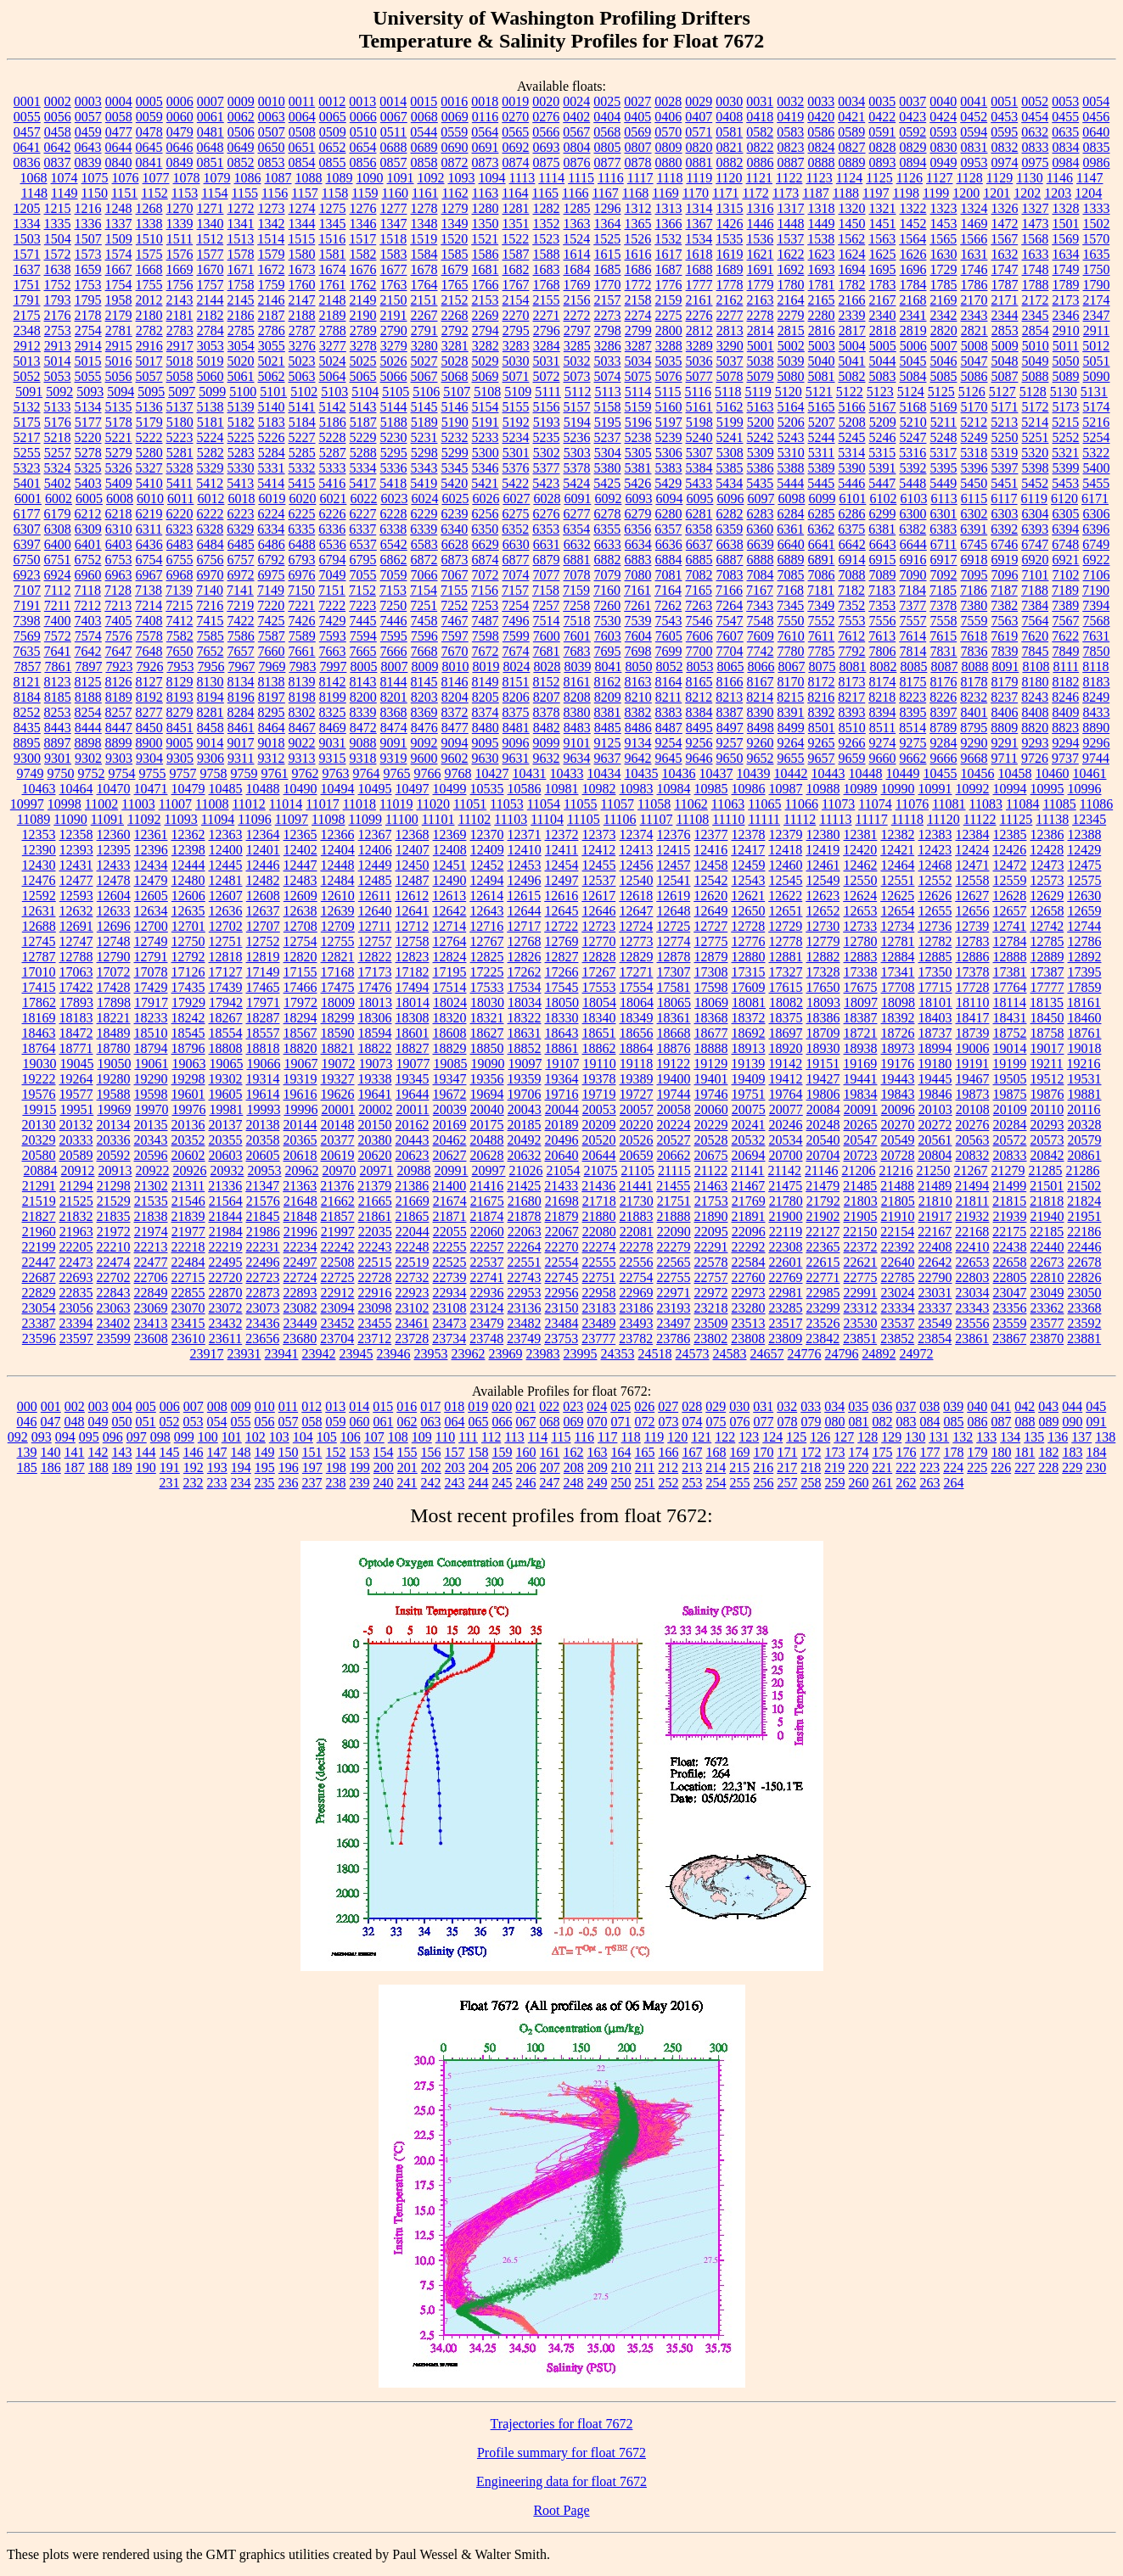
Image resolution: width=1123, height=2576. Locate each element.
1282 (546, 208)
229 (1072, 1467)
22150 (860, 1231)
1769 (577, 284)
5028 (455, 361)
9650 (730, 758)
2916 (149, 346)
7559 (974, 620)
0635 (1065, 132)
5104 (365, 391)
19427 (823, 1079)
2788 (332, 330)
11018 (359, 804)
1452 (913, 223)
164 (621, 1452)
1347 (393, 223)
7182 (851, 590)
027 (668, 1406)
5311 (821, 452)
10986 (749, 788)
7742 (760, 651)
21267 (970, 1170)
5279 (118, 452)
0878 (638, 162)
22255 (450, 1247)
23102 (413, 1308)
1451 (882, 223)
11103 (510, 819)
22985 (823, 1292)
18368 (711, 1018)
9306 (210, 758)
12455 (599, 865)
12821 (338, 956)
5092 (59, 391)
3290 (730, 346)
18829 (450, 1048)
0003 (88, 101)
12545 (786, 880)
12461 (823, 865)
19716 (562, 1094)
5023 (302, 361)
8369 (424, 712)
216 (763, 1467)
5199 (730, 422)
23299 (823, 1308)
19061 (151, 1063)
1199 (936, 193)
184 (1097, 1452)
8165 (699, 682)
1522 (515, 239)
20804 (935, 1155)
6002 (58, 498)
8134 (241, 682)
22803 (973, 1277)
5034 (638, 361)
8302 (302, 712)
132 (962, 1437)
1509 (118, 239)
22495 (226, 1262)
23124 (487, 1308)
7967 (241, 666)
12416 (710, 850)
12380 (823, 834)
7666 (393, 651)
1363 (577, 223)
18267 (226, 1018)
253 (692, 1483)
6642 (852, 544)
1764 (424, 284)
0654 (363, 147)
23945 (356, 1354)
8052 (668, 666)
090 (1073, 1421)
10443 (828, 773)
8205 (485, 697)
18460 (1085, 1018)
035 (858, 1406)
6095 (699, 498)
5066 (393, 376)
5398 (1035, 468)
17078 (151, 972)
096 (113, 1437)
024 (597, 1406)
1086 (247, 178)
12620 (710, 895)
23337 (935, 1308)
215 (739, 1467)
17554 (637, 987)
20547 (861, 1140)
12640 (375, 911)
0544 (423, 132)
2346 (1066, 315)
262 (906, 1483)
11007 (175, 804)
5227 (302, 437)
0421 (851, 116)
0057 (88, 116)
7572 (57, 636)
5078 (730, 376)
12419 (822, 850)
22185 (1047, 1231)
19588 (114, 1094)
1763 (393, 284)
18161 (1084, 1002)
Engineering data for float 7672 (561, 2481)
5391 (882, 468)
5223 (180, 437)
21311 (188, 1186)
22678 (1085, 1262)
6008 (119, 498)
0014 (393, 101)
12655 (935, 911)
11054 (543, 804)
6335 (301, 529)
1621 (760, 254)
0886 (760, 162)
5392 (913, 468)
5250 (1005, 437)
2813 (730, 330)
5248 (943, 437)
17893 (76, 1002)
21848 (300, 1216)
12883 (861, 956)
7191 (27, 605)
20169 (450, 1124)
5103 (334, 391)
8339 (363, 712)
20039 (450, 1109)
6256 (485, 514)
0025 (606, 101)
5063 (302, 376)
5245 (852, 437)
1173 (785, 193)
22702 (114, 1277)
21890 (711, 1216)
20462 (450, 1140)
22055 (450, 1231)
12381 (861, 834)
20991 (452, 1170)
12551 (898, 880)
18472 (76, 1033)
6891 (821, 559)
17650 (823, 987)
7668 (424, 651)
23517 (786, 1323)
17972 (300, 1002)
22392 (898, 1247)
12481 (226, 880)
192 (193, 1467)
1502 (1096, 223)
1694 (852, 269)
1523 (545, 239)
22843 (114, 1292)
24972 (917, 1354)
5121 (819, 391)
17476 (375, 987)
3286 (607, 346)
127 (844, 1437)
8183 (1096, 682)
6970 (210, 575)
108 (398, 1437)
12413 (636, 850)
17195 (450, 972)
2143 (180, 300)
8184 (27, 697)
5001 (760, 346)
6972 (241, 575)
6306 (1096, 514)
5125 (941, 391)
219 (834, 1467)
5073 (577, 376)
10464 (76, 788)
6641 (821, 544)
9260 (760, 743)
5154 (485, 407)
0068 (424, 116)
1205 (27, 208)
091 (1097, 1421)
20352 (188, 1140)
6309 (88, 529)
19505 (1010, 1079)
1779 (760, 284)
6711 (943, 544)
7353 (882, 605)
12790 (114, 956)
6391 (973, 529)
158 (479, 1452)
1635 (1096, 254)
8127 (149, 682)
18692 (749, 1033)
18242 (188, 1018)
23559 (1010, 1323)
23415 (188, 1323)
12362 (188, 834)
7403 (88, 620)
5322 (1095, 452)
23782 (636, 1338)
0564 (484, 132)
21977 (188, 1231)
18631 (525, 1033)
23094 (338, 1308)
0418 (759, 116)
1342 (271, 223)
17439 (226, 987)
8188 (88, 697)
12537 (599, 880)
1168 (635, 193)
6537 (363, 544)
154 (383, 1452)
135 (1034, 1437)
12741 (1009, 926)
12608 (263, 895)
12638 (300, 911)
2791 (424, 330)
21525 (76, 1201)
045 (1096, 1406)
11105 (583, 819)
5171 (1005, 407)
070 (597, 1421)
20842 (1047, 1155)
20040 (487, 1109)
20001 (338, 1109)
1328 (1066, 208)
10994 (1010, 788)
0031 (759, 101)
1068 (34, 178)
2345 (1035, 315)
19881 (1085, 1094)
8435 (27, 727)
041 (1001, 1406)
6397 (27, 544)
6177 (27, 514)
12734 (897, 926)
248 (574, 1483)
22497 (300, 1262)
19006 (973, 1048)
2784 (210, 330)
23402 (114, 1323)
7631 (1095, 636)
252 (669, 1483)
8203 (424, 697)
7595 (393, 636)
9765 (397, 773)
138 (1105, 1437)
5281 (180, 452)
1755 (149, 284)
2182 (210, 315)
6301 (943, 514)
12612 (412, 895)
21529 (114, 1201)
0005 (149, 101)
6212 (88, 514)
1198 (905, 193)
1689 (730, 269)
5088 (1035, 376)
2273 (607, 315)
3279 (393, 346)
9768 (458, 773)
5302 (546, 452)
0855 (332, 162)
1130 (1029, 178)
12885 (935, 956)
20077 (786, 1109)
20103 (935, 1109)
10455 (940, 773)
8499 (791, 727)
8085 (913, 666)
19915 (39, 1109)
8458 (210, 727)
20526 (637, 1140)
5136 (149, 407)
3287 (638, 346)
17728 (973, 987)
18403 (935, 1018)
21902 (823, 1216)
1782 (852, 284)
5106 (426, 391)
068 (550, 1421)
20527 (674, 1140)
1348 (424, 223)
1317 (791, 208)
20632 (525, 1155)
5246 (882, 437)
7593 (332, 636)
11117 (871, 819)
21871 (450, 1216)
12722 (561, 926)
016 (406, 1406)
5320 (1034, 452)
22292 (749, 1247)
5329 (210, 468)
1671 (241, 269)
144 (146, 1452)
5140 (271, 407)
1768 (546, 284)
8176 (943, 682)
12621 (748, 895)
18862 (599, 1048)
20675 (711, 1155)
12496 (525, 880)
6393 (1034, 529)
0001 (27, 101)
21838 (151, 1216)
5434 (729, 483)
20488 (487, 1140)
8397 (943, 712)
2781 (118, 330)
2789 (363, 330)
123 (748, 1437)
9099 (546, 743)
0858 (424, 162)
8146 (455, 682)
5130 (1063, 391)
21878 (525, 1216)
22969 (637, 1292)
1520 (454, 239)
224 (953, 1467)
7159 (576, 590)
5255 (27, 452)
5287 (332, 452)
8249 (1095, 697)
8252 (27, 712)
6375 (851, 529)
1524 (576, 239)
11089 (33, 819)
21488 (897, 1186)
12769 (562, 941)
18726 (898, 1033)
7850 (1096, 651)
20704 (823, 1155)
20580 (39, 1155)
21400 (449, 1186)
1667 (118, 269)
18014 (413, 1002)
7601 (577, 636)
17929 (188, 1002)
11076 (912, 804)
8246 (1065, 697)
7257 (545, 605)
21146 (821, 1170)
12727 (710, 926)
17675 (861, 987)
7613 (882, 636)
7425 (271, 620)
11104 (547, 819)
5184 (302, 422)
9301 (57, 758)
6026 (485, 498)
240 (383, 1483)
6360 (759, 529)
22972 (711, 1292)
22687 (39, 1277)
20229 (711, 1124)
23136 (525, 1308)
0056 (57, 116)
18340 (599, 1018)
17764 (1010, 987)
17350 (935, 972)
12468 (935, 865)
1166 (575, 193)
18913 (749, 1048)
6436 (149, 544)
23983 (543, 1354)
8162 (607, 682)
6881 (577, 559)
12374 (637, 834)
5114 (638, 391)
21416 (486, 1186)
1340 (210, 223)
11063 (727, 804)
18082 (786, 1002)
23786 (673, 1338)
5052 (27, 376)
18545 (188, 1033)
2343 (974, 315)
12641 (413, 911)
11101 (438, 819)
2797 (577, 330)
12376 (674, 834)
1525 (606, 239)
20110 (1047, 1109)
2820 (943, 330)
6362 (820, 529)
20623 (413, 1155)
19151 (822, 1063)
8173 (852, 682)
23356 (1010, 1308)
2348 (27, 330)
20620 (375, 1155)
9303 (118, 758)
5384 (699, 468)
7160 (606, 590)
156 (431, 1452)
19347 (450, 1079)
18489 (114, 1033)
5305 (638, 452)
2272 (577, 315)
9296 (1096, 743)
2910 (1066, 330)
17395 (1085, 972)
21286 (1082, 1170)
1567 (1004, 239)
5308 (730, 452)
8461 (241, 727)
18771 (76, 1048)
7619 (1004, 636)
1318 (821, 208)
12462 (861, 865)
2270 (516, 315)
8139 (302, 682)
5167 (882, 407)
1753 (88, 284)
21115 (674, 1170)
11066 (801, 804)
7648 (149, 651)
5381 (638, 468)
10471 (151, 788)
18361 (674, 1018)
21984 (226, 1231)
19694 (487, 1094)
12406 (375, 850)
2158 (638, 300)
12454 (562, 865)
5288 (363, 452)
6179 (57, 514)
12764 (450, 941)
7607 (730, 636)
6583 (424, 544)
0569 (637, 132)
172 (811, 1452)
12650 (749, 911)
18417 (973, 1018)
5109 (517, 391)
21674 (450, 1201)
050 (122, 1421)
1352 (546, 223)
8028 (546, 666)
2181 (180, 315)
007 (193, 1406)
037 (906, 1406)
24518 (655, 1354)
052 (170, 1421)
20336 (114, 1140)
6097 (760, 498)
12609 (300, 895)
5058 (180, 376)
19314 (263, 1079)
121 (701, 1437)
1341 (241, 223)
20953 (265, 1170)
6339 (423, 529)
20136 (188, 1124)
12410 (525, 850)
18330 (562, 1018)
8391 (791, 712)
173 (835, 1452)
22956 (562, 1292)
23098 (375, 1308)
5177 (88, 422)
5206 (791, 422)
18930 (823, 1048)
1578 (241, 254)
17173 (375, 972)
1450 (852, 223)
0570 (668, 132)
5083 (882, 376)
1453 (943, 223)
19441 (861, 1079)
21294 (76, 1186)
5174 (1096, 407)
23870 (1047, 1338)
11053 (506, 804)
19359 (525, 1079)
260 (859, 1483)
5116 (698, 391)
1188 (846, 193)
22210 (114, 1247)
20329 (39, 1140)
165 (645, 1452)
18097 (861, 1002)
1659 (88, 269)
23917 (207, 1354)
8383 (668, 712)
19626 (338, 1094)
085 (954, 1421)
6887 (730, 559)
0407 (698, 116)
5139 (241, 407)
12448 (338, 865)
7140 (209, 590)
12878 (674, 956)
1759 (271, 284)
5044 (882, 361)
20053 (599, 1109)
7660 (271, 651)
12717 (524, 926)
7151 (331, 590)
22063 (525, 1231)
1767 (516, 284)
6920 (1035, 559)
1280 (485, 208)
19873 (973, 1094)
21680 (525, 1201)
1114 (551, 178)
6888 (760, 559)
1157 (304, 193)
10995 (1047, 788)
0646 (180, 147)
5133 (57, 407)
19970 (151, 1109)
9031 (332, 743)
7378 (943, 605)
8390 (760, 712)
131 (939, 1437)
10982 (599, 788)
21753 (711, 1201)
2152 (455, 300)
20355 (226, 1140)
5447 (882, 483)
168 (716, 1452)
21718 (599, 1201)
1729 (943, 269)
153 (360, 1452)
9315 (332, 758)
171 (788, 1452)
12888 (1010, 956)
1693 (821, 269)
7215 (179, 605)
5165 (821, 407)
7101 (1035, 575)
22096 (749, 1231)
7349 (820, 605)
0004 (118, 101)
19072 (338, 1063)
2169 (943, 300)
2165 (821, 300)
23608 (151, 1338)
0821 (730, 147)
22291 (711, 1247)
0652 (332, 147)
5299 (455, 452)
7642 (88, 651)
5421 (484, 483)
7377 (912, 605)
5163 (760, 407)
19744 (674, 1094)
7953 (180, 666)
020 (501, 1406)
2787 (302, 330)
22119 (785, 1231)
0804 (577, 147)
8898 (88, 743)
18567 (300, 1033)
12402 (300, 850)
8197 (271, 697)
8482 (546, 727)
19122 (673, 1063)
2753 (57, 330)
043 (1048, 1406)
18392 (898, 1018)
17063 (76, 972)
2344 (1005, 315)
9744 (1095, 758)
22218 (188, 1247)
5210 (913, 422)
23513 (749, 1323)
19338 (375, 1079)
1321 (882, 208)
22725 (338, 1277)
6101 (852, 498)
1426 (730, 223)
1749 (1066, 269)
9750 (61, 773)
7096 (1005, 575)
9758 (213, 773)
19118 (636, 1063)
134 (1010, 1437)
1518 (393, 239)
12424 (972, 850)
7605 (668, 636)
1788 (1035, 284)
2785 (241, 330)
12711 (374, 926)
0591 (882, 132)
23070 (188, 1308)
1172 (755, 193)
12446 (263, 865)
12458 (711, 865)
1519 (423, 239)
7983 (302, 666)
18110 (972, 1002)
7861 (57, 666)
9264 (791, 743)
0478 (149, 132)
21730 (637, 1201)
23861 (972, 1338)
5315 (882, 452)
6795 (363, 559)
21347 (262, 1186)
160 (526, 1452)
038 (929, 1406)
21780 (786, 1201)
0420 (820, 116)
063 (431, 1421)
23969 (506, 1354)
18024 (450, 1002)
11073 (838, 804)
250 (621, 1483)
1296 (607, 208)
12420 (860, 850)
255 (740, 1483)
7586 (241, 636)
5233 (485, 437)
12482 (263, 880)
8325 (332, 712)
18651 (599, 1033)
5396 (974, 468)
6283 (760, 514)
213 (692, 1467)
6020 (302, 498)
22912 (338, 1292)
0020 (545, 101)
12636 (226, 911)
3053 (210, 346)
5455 (1095, 483)
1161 (425, 193)
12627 (972, 895)
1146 (1060, 178)
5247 (913, 437)
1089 (339, 178)
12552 (935, 880)
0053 (1065, 101)
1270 (180, 208)
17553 (599, 987)
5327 (149, 468)
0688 (393, 147)
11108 (692, 819)
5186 (332, 422)
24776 (805, 1354)
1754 (118, 284)
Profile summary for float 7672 (561, 2452)
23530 (861, 1323)
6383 (943, 529)
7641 (57, 651)
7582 (180, 636)
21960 (39, 1231)
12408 (450, 850)
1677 (393, 269)
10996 (1085, 788)
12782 (935, 941)
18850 (487, 1048)
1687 (668, 269)
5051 (1096, 361)
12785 (1047, 941)
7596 (424, 636)
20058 (674, 1109)
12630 (1084, 895)
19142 (785, 1063)
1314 (699, 208)
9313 (302, 758)
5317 (943, 452)
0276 (545, 116)
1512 (209, 239)
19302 (226, 1079)
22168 (972, 1231)
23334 (898, 1308)
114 (537, 1437)
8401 (974, 712)
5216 (1095, 422)
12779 (823, 941)
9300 (27, 758)
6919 (1005, 559)
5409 (118, 483)
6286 (852, 514)
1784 (913, 284)
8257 (118, 712)
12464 (898, 865)
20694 (749, 1155)
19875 (1010, 1094)
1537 (790, 239)
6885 (699, 559)
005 (146, 1406)
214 (715, 1467)
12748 (114, 941)
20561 (935, 1140)
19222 (39, 1079)
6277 (577, 514)
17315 (749, 972)
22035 (375, 1231)
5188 (393, 422)
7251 (423, 605)
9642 (638, 758)
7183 (882, 590)
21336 (225, 1186)
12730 (822, 926)
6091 (577, 498)
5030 (516, 361)
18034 (525, 1002)
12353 (39, 834)
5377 (546, 468)
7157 (515, 590)
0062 (241, 116)
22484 (188, 1262)
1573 (88, 254)
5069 (485, 376)
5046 (943, 361)
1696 (913, 269)
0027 (637, 101)
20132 (76, 1124)
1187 (815, 193)
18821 (338, 1048)
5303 (577, 452)
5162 (730, 407)
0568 (606, 132)
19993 (263, 1109)
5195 (607, 422)
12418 (785, 850)
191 (170, 1467)
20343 (151, 1140)
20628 (487, 1155)
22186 (1084, 1231)
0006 (180, 101)
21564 (226, 1201)
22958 (599, 1292)
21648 (300, 1201)
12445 (226, 865)
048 (75, 1421)
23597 (76, 1338)
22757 (711, 1277)
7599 (516, 636)
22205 (76, 1247)
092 (18, 1437)
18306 (375, 1018)
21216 (895, 1170)
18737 (935, 1033)
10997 (27, 804)
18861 (562, 1048)
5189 (424, 422)
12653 (861, 911)
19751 (749, 1094)
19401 (711, 1079)
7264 (729, 605)
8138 (271, 682)
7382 (1004, 605)
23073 (263, 1308)
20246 (786, 1124)
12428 (1047, 850)
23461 (413, 1323)
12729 (785, 926)
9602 (455, 758)
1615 (607, 254)
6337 (362, 529)
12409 (487, 850)
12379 (786, 834)
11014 (285, 804)
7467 (455, 620)
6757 (241, 559)
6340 (454, 529)
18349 (637, 1018)
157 (455, 1452)
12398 (188, 850)
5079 (760, 376)
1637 (27, 269)
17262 (525, 972)
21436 (598, 1186)
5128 (1033, 391)
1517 (362, 239)
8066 (760, 666)
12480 (188, 880)
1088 (309, 178)
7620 (1034, 636)
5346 (485, 468)
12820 (300, 956)
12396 (151, 850)
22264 (525, 1247)
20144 (300, 1124)
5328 (180, 468)
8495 (699, 727)
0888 (821, 162)
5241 (730, 437)
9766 (427, 773)
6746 (1004, 544)
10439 (754, 773)
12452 (487, 865)
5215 (1065, 422)
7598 (485, 636)
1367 (699, 223)
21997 (338, 1231)
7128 (118, 590)
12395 (114, 850)
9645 (668, 758)
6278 (607, 514)
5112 (577, 391)
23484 (562, 1323)
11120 (943, 819)
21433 (561, 1186)
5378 (577, 468)
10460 (1053, 773)
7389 (1065, 605)
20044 (562, 1109)
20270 (898, 1124)
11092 (143, 819)
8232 (973, 697)
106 (350, 1437)
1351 (516, 223)
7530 (607, 620)
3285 (577, 346)
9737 (1065, 758)
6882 (607, 559)
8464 (271, 727)
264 (954, 1483)
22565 (674, 1262)
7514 (546, 620)
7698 (638, 651)
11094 (217, 819)
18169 (39, 1018)
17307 (674, 972)
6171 (1095, 498)
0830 (943, 147)
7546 (699, 620)
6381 (882, 529)
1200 (966, 193)
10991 (935, 788)
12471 (973, 865)
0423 (912, 116)
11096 (254, 819)
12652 (823, 911)
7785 (821, 651)
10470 (114, 788)
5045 (913, 361)
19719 (599, 1094)
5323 (27, 468)
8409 (1066, 712)
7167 (759, 590)
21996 (300, 1231)
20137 (226, 1124)
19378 (599, 1079)
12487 (413, 880)
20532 (749, 1140)
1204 (1088, 193)
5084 (913, 376)
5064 (332, 376)
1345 (332, 223)
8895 (27, 743)
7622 (1065, 636)
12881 (786, 956)
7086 (821, 575)
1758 (241, 284)
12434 (151, 865)
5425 (606, 483)
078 (788, 1421)
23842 (822, 1338)
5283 (241, 452)
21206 (858, 1170)
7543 (668, 620)
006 (170, 1406)
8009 (424, 666)
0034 (851, 101)
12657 (1010, 911)
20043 (525, 1109)
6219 (149, 514)
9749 (30, 773)
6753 (118, 559)
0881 (699, 162)
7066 (424, 575)
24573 (693, 1354)
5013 (27, 361)
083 (906, 1421)
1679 (455, 269)
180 (1001, 1452)
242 (431, 1483)
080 (835, 1421)
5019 (210, 361)
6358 (698, 529)
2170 (974, 300)
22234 (300, 1247)
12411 (561, 850)
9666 (943, 758)
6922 (1096, 559)
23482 (525, 1323)
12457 (674, 865)
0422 (882, 116)
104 (303, 1437)
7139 (179, 590)
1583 (393, 254)
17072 (114, 972)
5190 (455, 422)
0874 (516, 162)
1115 (581, 178)
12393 (76, 850)
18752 (1010, 1033)
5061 (241, 376)
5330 (241, 468)
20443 (413, 1140)
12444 (188, 865)
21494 (972, 1186)
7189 (1065, 590)
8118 (1095, 666)
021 (525, 1406)
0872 (455, 162)
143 (122, 1452)
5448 (912, 483)
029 (715, 1406)
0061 (210, 116)
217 (787, 1467)
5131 (1094, 391)
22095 (711, 1231)
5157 (577, 407)
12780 (861, 941)
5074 (607, 376)
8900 (149, 743)
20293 (1047, 1124)
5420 (454, 483)
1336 (88, 223)
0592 (912, 132)
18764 (39, 1048)
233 (217, 1483)
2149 (363, 300)
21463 (710, 1186)
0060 (180, 116)
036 (882, 1406)
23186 (637, 1308)
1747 (1005, 269)
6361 (790, 529)
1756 (180, 284)
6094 (668, 498)
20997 (489, 1170)
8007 (393, 666)
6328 (209, 529)
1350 (485, 223)
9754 (122, 773)
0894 (913, 162)
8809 (1004, 727)
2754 (88, 330)
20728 (898, 1155)
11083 (985, 804)
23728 (412, 1338)
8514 (912, 727)
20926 (190, 1170)
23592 (1085, 1323)
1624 (852, 254)
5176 (57, 422)
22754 (637, 1277)
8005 (363, 666)
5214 (1034, 422)
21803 (861, 1201)
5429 (668, 483)
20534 (786, 1140)
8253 (57, 712)
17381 (1010, 972)
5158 (607, 407)
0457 (27, 132)
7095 (974, 575)
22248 (413, 1247)
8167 (760, 682)
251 (645, 1483)
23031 (935, 1292)
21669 (413, 1201)
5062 (271, 376)
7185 (943, 590)
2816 (821, 330)
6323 (179, 529)
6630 (516, 544)
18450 (1047, 1018)
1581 (332, 254)
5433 (698, 483)
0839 (88, 162)
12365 (300, 834)
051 (146, 1421)
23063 (114, 1308)
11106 (620, 819)
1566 (973, 239)
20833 (1010, 1155)
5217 (27, 437)
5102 (303, 391)
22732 (413, 1277)
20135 (151, 1124)
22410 (973, 1247)
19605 (226, 1094)
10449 (903, 773)
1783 (882, 284)
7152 (362, 590)
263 (930, 1483)
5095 (151, 391)
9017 (241, 743)
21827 (39, 1216)
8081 (852, 666)
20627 (450, 1155)
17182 (413, 972)
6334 (270, 529)
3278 (363, 346)
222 (906, 1467)
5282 (210, 452)
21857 (338, 1216)
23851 (860, 1338)
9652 (760, 758)
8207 (546, 697)
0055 (27, 116)
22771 (823, 1277)
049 (98, 1421)
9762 (305, 773)
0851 (210, 162)
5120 (788, 391)
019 (478, 1406)
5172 (1035, 407)
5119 (757, 391)
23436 (263, 1323)
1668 (149, 269)
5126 (971, 391)
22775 (861, 1277)
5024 (332, 361)
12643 (487, 911)
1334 (27, 223)
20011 (412, 1109)
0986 (1096, 162)
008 (217, 1406)
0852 (241, 162)
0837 (57, 162)
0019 (515, 101)
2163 (760, 300)
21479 (822, 1186)
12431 (76, 865)
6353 (545, 529)
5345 (455, 468)
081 (859, 1421)
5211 (943, 422)
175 (883, 1452)
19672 (450, 1094)
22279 (674, 1247)
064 (455, 1421)
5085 (943, 376)
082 (883, 1421)
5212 (973, 422)
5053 (57, 376)
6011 (180, 498)
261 (883, 1483)
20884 (41, 1170)
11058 (654, 804)
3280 (424, 346)
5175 (27, 422)
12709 (338, 926)
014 (359, 1406)
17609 (749, 987)
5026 (393, 361)
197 (312, 1467)
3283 (516, 346)
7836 (974, 651)
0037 (912, 101)
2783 (180, 330)
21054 (564, 1170)
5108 (487, 391)
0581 (729, 132)
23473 (450, 1323)
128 (867, 1437)
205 (502, 1467)
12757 (375, 941)
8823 (1065, 727)
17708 (898, 987)
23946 (394, 1354)
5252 (1066, 437)
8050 (638, 666)
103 (279, 1437)
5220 (88, 437)
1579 (271, 254)
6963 (118, 575)
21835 (114, 1216)
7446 (393, 620)
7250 (393, 605)
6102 (882, 498)
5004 (852, 346)
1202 (1027, 193)
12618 (636, 895)
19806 (823, 1094)
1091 (400, 178)
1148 (34, 193)
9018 (271, 743)
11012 (248, 804)
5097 (181, 391)
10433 (567, 773)
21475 (785, 1186)
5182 (241, 422)
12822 (375, 956)
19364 (562, 1079)
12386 (1047, 834)
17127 (226, 972)
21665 (375, 1201)
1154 (214, 193)
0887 (791, 162)
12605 (151, 895)
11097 (291, 819)
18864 (637, 1048)
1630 (943, 254)
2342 (943, 315)
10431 (530, 773)
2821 (974, 330)
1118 (670, 178)
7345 (790, 605)
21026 (526, 1170)
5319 (1004, 452)
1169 (665, 193)
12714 (449, 926)
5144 (393, 407)
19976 (188, 1109)
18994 (935, 1048)
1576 (180, 254)
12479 (151, 880)
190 (146, 1467)
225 (977, 1467)
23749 (524, 1338)
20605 (263, 1155)
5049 (1035, 361)
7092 (943, 575)
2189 (332, 315)
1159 (364, 193)
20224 (674, 1124)
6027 (516, 498)
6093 (638, 498)
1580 (302, 254)
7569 (27, 636)
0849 (180, 162)
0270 (515, 116)
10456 (978, 773)
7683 (577, 651)
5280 (149, 452)
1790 (1096, 284)
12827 (562, 956)
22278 (637, 1247)
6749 (1095, 544)
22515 (375, 1262)
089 (1049, 1421)
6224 (271, 514)
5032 (577, 361)
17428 (114, 987)
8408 (1035, 712)
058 (312, 1421)
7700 (699, 651)
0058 (118, 116)
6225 (302, 514)
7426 (302, 620)
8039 (577, 666)
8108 (1035, 666)
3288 (668, 346)
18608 (450, 1033)
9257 (730, 743)
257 (788, 1483)
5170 (974, 407)
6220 (180, 514)
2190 (363, 315)
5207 (821, 422)
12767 (487, 941)
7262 (668, 605)
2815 (791, 330)
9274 (882, 743)
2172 (1035, 300)
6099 (821, 498)
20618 (300, 1155)
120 (677, 1437)
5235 (546, 437)
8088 (974, 666)
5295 (393, 452)
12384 (973, 834)
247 (550, 1483)
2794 (485, 330)
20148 (338, 1124)
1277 (393, 208)
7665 (363, 651)
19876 (1047, 1094)
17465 (263, 987)
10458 (1015, 773)
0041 (973, 101)
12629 (1047, 895)
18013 (375, 1002)
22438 (1010, 1247)
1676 (363, 269)
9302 (88, 758)
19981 (226, 1109)
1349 (455, 223)
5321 (1065, 452)
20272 (935, 1124)
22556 (637, 1262)
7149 (270, 590)
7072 (485, 575)
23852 (897, 1338)
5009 (1005, 346)
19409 (749, 1079)
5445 (820, 483)
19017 (1047, 1048)
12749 (151, 941)
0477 (118, 132)
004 (122, 1406)
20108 (973, 1109)
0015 (423, 101)
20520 (599, 1140)
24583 (730, 1354)
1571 (27, 254)
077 (764, 1421)
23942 (319, 1354)
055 (241, 1421)
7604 (638, 636)
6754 (149, 559)
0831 (974, 147)
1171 (725, 193)
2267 (424, 315)
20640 (562, 1155)
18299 (338, 1018)
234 (241, 1483)
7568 (1096, 620)
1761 (332, 284)
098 (160, 1437)
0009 (241, 101)
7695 (607, 651)
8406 (1005, 712)
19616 (300, 1094)
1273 (271, 208)
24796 (842, 1354)
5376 (516, 468)
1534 (698, 239)
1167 (605, 193)
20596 (151, 1155)
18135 (1047, 1002)
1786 (974, 284)
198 (336, 1467)
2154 (516, 300)
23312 (861, 1308)
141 (75, 1452)
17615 (786, 987)
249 (597, 1483)
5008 (974, 346)
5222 (149, 437)
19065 (226, 1063)
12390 (39, 850)
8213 (729, 697)
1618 (699, 254)
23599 (114, 1338)
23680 (300, 1338)
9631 (516, 758)
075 (716, 1421)
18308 (413, 1018)
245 (502, 1483)
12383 (935, 834)
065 (479, 1421)
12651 (786, 911)
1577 (210, 254)
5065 (363, 376)
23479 (487, 1323)
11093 (180, 819)
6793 (302, 559)
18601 (413, 1033)
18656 (637, 1033)
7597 (455, 636)
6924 (57, 575)
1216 (88, 208)
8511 (882, 727)
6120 (1064, 498)
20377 (338, 1140)
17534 (525, 987)
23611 (225, 1338)
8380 (577, 712)
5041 (852, 361)
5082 (852, 376)
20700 (786, 1155)
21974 (151, 1231)
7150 (301, 590)
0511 (393, 132)
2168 (913, 300)
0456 (1095, 116)
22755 (674, 1277)
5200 (760, 422)
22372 (861, 1247)
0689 (424, 147)
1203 (1057, 193)
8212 (698, 697)
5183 (271, 422)
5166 (852, 407)
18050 (562, 1002)
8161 (577, 682)
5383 (668, 468)
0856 (363, 162)
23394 (76, 1323)
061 (383, 1421)
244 (479, 1483)
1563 (882, 239)
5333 (332, 468)
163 (597, 1452)
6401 (88, 544)
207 (550, 1467)
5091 (28, 391)
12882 (823, 956)
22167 (935, 1231)
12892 (1085, 956)
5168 (913, 407)
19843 (898, 1094)
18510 (151, 1033)
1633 (1035, 254)
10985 (711, 788)
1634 (1066, 254)
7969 (271, 666)
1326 (1005, 208)
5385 (730, 468)
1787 (1005, 284)
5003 (821, 346)
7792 (852, 651)
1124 (849, 178)
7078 (577, 575)
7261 (637, 605)
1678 (424, 269)
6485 (241, 544)
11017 (322, 804)
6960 (88, 575)
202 (431, 1467)
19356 (487, 1079)
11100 (401, 819)
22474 (114, 1262)
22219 (226, 1247)
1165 (545, 193)
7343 (759, 605)
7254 (515, 605)
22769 (786, 1277)
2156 (577, 300)
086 (978, 1421)
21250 (933, 1170)
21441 (636, 1186)
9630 (485, 758)
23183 (599, 1308)
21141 (747, 1170)
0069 (455, 116)
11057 (617, 804)
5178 (118, 422)
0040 (943, 101)
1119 (699, 178)
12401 (263, 850)
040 (977, 1406)
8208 (577, 697)
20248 (823, 1124)
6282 (730, 514)
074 (692, 1421)
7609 (760, 636)
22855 (188, 1292)
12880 (749, 956)
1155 (245, 193)
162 (574, 1452)
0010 (271, 101)
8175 (913, 682)
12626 (935, 895)
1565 (943, 239)
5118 (728, 391)
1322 (913, 208)
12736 (935, 926)
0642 (57, 147)
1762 (363, 284)
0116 (485, 116)
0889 (852, 162)
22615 (823, 1262)
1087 (278, 178)
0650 (271, 147)
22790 (935, 1277)
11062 (690, 804)
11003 (137, 804)
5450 (973, 483)
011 (288, 1406)
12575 (1085, 880)
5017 (149, 361)
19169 (860, 1063)
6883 (638, 559)
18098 (898, 1002)
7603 (607, 636)
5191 (485, 422)
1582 (363, 254)
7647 (118, 651)
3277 (332, 346)
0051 (1004, 101)
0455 (1065, 116)
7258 (576, 605)
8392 (821, 712)
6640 (791, 544)
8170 (791, 682)
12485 (375, 880)
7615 (943, 636)
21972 (114, 1231)
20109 (1010, 1109)
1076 (125, 178)
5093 (90, 391)
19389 (637, 1079)
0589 (851, 132)
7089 (882, 575)
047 (51, 1421)
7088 (852, 575)
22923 (413, 1292)
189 (122, 1467)
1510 (149, 239)
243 (455, 1483)
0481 (210, 132)
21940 (1047, 1216)
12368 (413, 834)
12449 (375, 865)
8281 (210, 712)
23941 (282, 1354)
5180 (180, 422)
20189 (562, 1124)
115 (560, 1437)
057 (288, 1421)
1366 (668, 223)
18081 (749, 1002)
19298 (188, 1079)
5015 (88, 361)
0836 (27, 162)
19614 (263, 1094)
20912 (78, 1170)
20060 (711, 1109)
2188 (302, 315)
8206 (516, 697)
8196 (241, 697)
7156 (484, 590)
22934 (450, 1292)
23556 (973, 1323)
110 (445, 1437)
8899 (118, 743)
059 (336, 1421)
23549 (935, 1323)
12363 (226, 834)
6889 (791, 559)
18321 (487, 1018)
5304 (607, 452)
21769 (749, 1201)
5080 (791, 376)
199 (360, 1467)
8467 (302, 727)
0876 (577, 162)
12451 (450, 865)
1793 (57, 300)
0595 (1004, 132)
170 (764, 1452)
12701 (188, 926)
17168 (338, 972)
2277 (730, 315)
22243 (375, 1247)
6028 (546, 498)
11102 (474, 819)
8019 (485, 666)
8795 (973, 727)
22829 (39, 1292)
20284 (1010, 1124)
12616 (561, 895)
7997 (332, 666)
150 (288, 1452)
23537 (898, 1323)
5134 (88, 407)
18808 (226, 1048)
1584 (424, 254)
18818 (263, 1048)
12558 (973, 880)
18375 (786, 1018)
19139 (748, 1063)
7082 (699, 575)
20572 (1010, 1140)
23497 (674, 1323)
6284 (791, 514)
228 (1048, 1467)
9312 (271, 758)
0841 (149, 162)
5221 (118, 437)
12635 (188, 911)
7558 (943, 620)
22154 (897, 1231)
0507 (271, 132)
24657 (767, 1354)
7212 (87, 605)
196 (288, 1467)
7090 (913, 575)
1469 (974, 223)
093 (41, 1437)
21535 (151, 1201)
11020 (432, 804)
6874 (485, 559)
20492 (525, 1140)
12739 (972, 926)
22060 (487, 1231)
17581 (674, 987)
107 (374, 1437)
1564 (912, 239)
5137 (180, 407)
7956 (210, 666)
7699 (668, 651)
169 (740, 1452)
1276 (363, 208)
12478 (114, 880)
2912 (27, 346)
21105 (637, 1170)
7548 (760, 620)
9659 (852, 758)
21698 (562, 1201)
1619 (730, 254)
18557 (263, 1033)
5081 (821, 376)
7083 (730, 575)
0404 (606, 116)
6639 (760, 544)
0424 (943, 116)
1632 (1005, 254)
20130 (39, 1124)
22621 (861, 1262)
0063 (271, 116)
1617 (668, 254)
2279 (791, 315)
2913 (57, 346)
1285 (577, 208)
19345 (413, 1079)
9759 (244, 773)
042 (1024, 1406)
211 (644, 1467)
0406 (668, 116)
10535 (487, 788)
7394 (1095, 605)
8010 (455, 666)
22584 (749, 1262)
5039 (791, 361)
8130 (210, 682)
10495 (375, 788)
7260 (606, 605)
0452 (973, 116)
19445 (935, 1079)
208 (574, 1467)
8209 (607, 697)
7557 (913, 620)
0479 (180, 132)
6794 (332, 559)
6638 (730, 544)
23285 (786, 1308)
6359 (729, 529)
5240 (699, 437)
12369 (450, 834)
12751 (226, 941)
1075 (95, 178)
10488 (263, 788)
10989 (861, 788)
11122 (980, 819)
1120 (729, 178)
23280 (749, 1308)
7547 (730, 620)
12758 (413, 941)
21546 (188, 1201)
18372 (749, 1018)
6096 (730, 498)
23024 (898, 1292)
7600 (546, 636)
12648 (674, 911)
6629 (485, 544)
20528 (711, 1140)
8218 (882, 697)
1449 (821, 223)
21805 (898, 1201)
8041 (607, 666)
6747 (1034, 544)
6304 (1035, 514)
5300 (485, 452)
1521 (484, 239)
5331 (271, 468)
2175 (27, 315)
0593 (943, 132)
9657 (821, 758)
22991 (861, 1292)
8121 (27, 682)
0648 (210, 147)
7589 (302, 636)
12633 (114, 911)
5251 (1035, 437)
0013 (362, 101)
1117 (640, 178)
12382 (898, 834)
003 (98, 1406)
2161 (699, 300)
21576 (263, 1201)
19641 (375, 1094)
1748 (1035, 269)
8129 (180, 682)
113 (514, 1437)
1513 (240, 239)
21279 (1008, 1170)
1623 (821, 254)
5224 (210, 437)
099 (184, 1437)
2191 (393, 315)
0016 (454, 101)
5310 (791, 452)
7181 (820, 590)
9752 (91, 773)
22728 (375, 1277)
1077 (156, 178)
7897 (88, 666)
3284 (546, 346)
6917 (943, 559)
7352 (851, 605)
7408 (149, 620)
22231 (263, 1247)
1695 (882, 269)
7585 (210, 636)
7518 (577, 620)
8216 (820, 697)
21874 (487, 1216)
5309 (760, 452)
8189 (118, 697)
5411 (179, 483)
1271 (210, 208)
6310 (118, 529)
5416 (331, 483)
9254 (668, 743)
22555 (599, 1262)
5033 (607, 361)
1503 (27, 239)
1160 (395, 193)
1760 (302, 284)
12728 (748, 926)
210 (621, 1467)
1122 (789, 178)
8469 (332, 727)
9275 (913, 743)
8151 (516, 682)
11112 (799, 819)
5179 (149, 422)
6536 (332, 544)
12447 (300, 865)
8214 (759, 697)
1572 (57, 254)
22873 (263, 1292)
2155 (546, 300)
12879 (711, 956)
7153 (393, 590)
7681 (546, 651)
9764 (366, 773)
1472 (1005, 223)
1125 (879, 178)
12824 (450, 956)
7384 (1034, 605)
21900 (786, 1216)
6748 (1065, 544)
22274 (599, 1247)
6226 (332, 514)
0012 (331, 101)
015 (383, 1406)
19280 (114, 1079)
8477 (455, 727)
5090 (1096, 376)
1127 (939, 178)
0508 (302, 132)
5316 (912, 452)
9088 (363, 743)
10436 (679, 773)
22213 (151, 1247)
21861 (375, 1216)
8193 (180, 697)
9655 (791, 758)
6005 (89, 498)
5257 (57, 452)
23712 (374, 1338)
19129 (710, 1063)
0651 (302, 147)
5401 (27, 483)
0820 (699, 147)
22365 (823, 1247)
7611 (821, 636)
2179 (118, 315)
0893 (882, 162)
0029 (698, 101)
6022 (363, 498)
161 (550, 1452)
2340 (882, 315)
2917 (180, 346)
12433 (114, 865)
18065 (674, 1002)
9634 (577, 758)
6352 (515, 529)
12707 (263, 926)
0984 (1066, 162)
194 (241, 1467)
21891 (749, 1216)
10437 (716, 773)
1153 (184, 193)
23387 (39, 1323)
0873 (485, 162)
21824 (1084, 1201)
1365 (638, 223)
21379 (374, 1186)
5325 (88, 468)
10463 (39, 788)
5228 (332, 437)
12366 (338, 834)
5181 (210, 422)
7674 (516, 651)
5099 (212, 391)
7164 (668, 590)
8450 (149, 727)
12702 (226, 926)
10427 (492, 773)
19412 (786, 1079)
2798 (607, 330)
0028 (668, 101)
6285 (821, 514)
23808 (748, 1338)
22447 (39, 1262)
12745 (39, 941)
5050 (1066, 361)
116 (584, 1437)
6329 (240, 529)
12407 (413, 850)
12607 (226, 895)
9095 (485, 743)
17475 (338, 987)
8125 (88, 682)
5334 (363, 468)
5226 (271, 437)
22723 (263, 1277)
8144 (393, 682)
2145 (241, 300)
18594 (375, 1033)
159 (502, 1452)
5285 (302, 452)
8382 (638, 712)
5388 (791, 468)
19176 (897, 1063)
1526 (637, 239)
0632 (1034, 132)
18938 (861, 1048)
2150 (393, 300)
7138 (148, 590)
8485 (607, 727)
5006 (913, 346)
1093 (461, 178)
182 (1049, 1452)
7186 (973, 590)
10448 (866, 773)
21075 (601, 1170)
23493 (637, 1323)
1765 (455, 284)
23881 (1084, 1338)
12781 (898, 941)
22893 (300, 1292)
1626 (913, 254)
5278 (88, 452)
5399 (1066, 468)
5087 (1005, 376)
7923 (118, 666)
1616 (638, 254)
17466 (300, 987)
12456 (637, 865)
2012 (149, 300)
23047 (1010, 1292)
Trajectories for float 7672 (562, 2423)
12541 (674, 880)
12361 (151, 834)
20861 (1085, 1155)
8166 (730, 682)
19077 (413, 1063)
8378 (546, 712)
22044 (413, 1231)
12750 (188, 941)
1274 (302, 208)
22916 (375, 1292)
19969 (114, 1109)
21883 (637, 1216)
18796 (188, 1048)
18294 (300, 1018)
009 (241, 1406)
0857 (393, 162)
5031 (546, 361)
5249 (974, 437)
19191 (972, 1063)
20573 (1047, 1140)
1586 (485, 254)
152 (336, 1452)
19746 (711, 1094)
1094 (492, 178)
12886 (973, 956)
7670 (455, 651)
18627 (487, 1033)
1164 (515, 193)
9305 (180, 758)
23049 (1047, 1292)
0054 (1095, 101)
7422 (241, 620)
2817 (852, 330)
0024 (576, 101)
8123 (57, 682)
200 (383, 1467)
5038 (760, 361)
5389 (821, 468)
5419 (423, 483)
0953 (974, 162)
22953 (525, 1292)
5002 (791, 346)
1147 (1089, 178)
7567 (1066, 620)
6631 (546, 544)
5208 (852, 422)
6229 (424, 514)
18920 (786, 1048)
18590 (338, 1033)
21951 (1085, 1216)
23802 (710, 1338)
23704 (337, 1338)
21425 (524, 1186)
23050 (1085, 1292)
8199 (332, 697)
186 (51, 1467)
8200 (363, 697)
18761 (1085, 1033)
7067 (455, 575)
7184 (912, 590)
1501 (1066, 223)
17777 (1047, 987)
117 (607, 1437)
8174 (882, 682)
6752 (88, 559)
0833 (1035, 147)
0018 (484, 101)
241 (407, 1483)
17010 (39, 972)
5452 (1034, 483)
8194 (210, 697)
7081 (668, 575)
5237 (607, 437)
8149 (485, 682)
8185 (57, 697)
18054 (599, 1002)
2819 (913, 330)
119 (654, 1437)
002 (75, 1406)
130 (915, 1437)
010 (265, 1406)
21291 (39, 1186)
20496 (562, 1140)
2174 (1096, 300)
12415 (673, 850)
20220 (637, 1124)
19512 (1047, 1079)
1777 (699, 284)
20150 (375, 1124)
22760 (749, 1277)
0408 (729, 116)
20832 (973, 1155)
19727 (637, 1094)
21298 (114, 1186)
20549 (898, 1140)
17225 (487, 972)
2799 (638, 330)
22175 (1009, 1231)
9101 (577, 743)
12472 (1010, 865)
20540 (823, 1140)
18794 (151, 1048)
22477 (151, 1262)
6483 (180, 544)
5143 (363, 407)
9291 (1005, 743)
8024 (516, 666)
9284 (943, 743)
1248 (118, 208)
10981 (562, 788)
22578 (711, 1262)
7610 (791, 636)
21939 (1010, 1216)
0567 (576, 132)
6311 (149, 529)
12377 (711, 834)
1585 (455, 254)
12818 (226, 956)
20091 (861, 1109)
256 (764, 1483)
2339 (852, 315)
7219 (240, 605)
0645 (149, 147)
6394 (1065, 529)
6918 (974, 559)
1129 (999, 178)
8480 (485, 727)
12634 (151, 911)
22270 (562, 1247)
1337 (118, 223)
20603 (226, 1155)
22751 (599, 1277)
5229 (363, 437)
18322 (525, 1018)
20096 (898, 1109)
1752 (57, 284)
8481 (516, 727)
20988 (414, 1170)
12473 (1047, 865)
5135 (118, 407)
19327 (338, 1079)
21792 (823, 1201)
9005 (180, 743)
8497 (730, 727)
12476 (39, 880)
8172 (821, 682)
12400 (226, 850)
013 (335, 1406)
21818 (1047, 1201)
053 (193, 1421)
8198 (302, 697)
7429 (332, 620)
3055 (271, 346)
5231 (424, 437)
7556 (882, 620)
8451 (180, 727)
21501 (1047, 1186)
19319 (300, 1079)
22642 (935, 1262)
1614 (577, 254)
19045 (76, 1063)
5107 (456, 391)
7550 (791, 620)
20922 (153, 1170)
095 (89, 1437)
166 (669, 1452)
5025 (363, 361)
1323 (943, 208)
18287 (263, 1018)
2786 (271, 330)
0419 (790, 116)
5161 (699, 407)
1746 (974, 269)
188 (98, 1467)
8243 (1034, 697)
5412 (209, 483)
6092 (607, 498)
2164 (791, 300)
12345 (1089, 819)
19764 (786, 1094)
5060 (210, 376)
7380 (973, 605)
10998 (64, 804)
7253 (484, 605)
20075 (749, 1109)
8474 (393, 727)
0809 (668, 147)
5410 (149, 483)
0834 (1066, 147)
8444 (88, 727)
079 (811, 1421)
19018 (1085, 1048)
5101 (273, 391)
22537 (487, 1262)
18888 (711, 1048)
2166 (852, 300)
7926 (149, 666)
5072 (546, 376)
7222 (331, 605)
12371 (525, 834)
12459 (749, 865)
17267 (599, 972)
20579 (1085, 1140)
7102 (1066, 575)
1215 (57, 208)
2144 (210, 300)
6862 (393, 559)
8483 (577, 727)
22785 (898, 1277)
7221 (301, 605)
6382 (912, 529)
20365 (300, 1140)
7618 (973, 636)
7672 (485, 651)
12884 (898, 956)
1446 (760, 223)
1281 (516, 208)
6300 (913, 514)
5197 (668, 422)
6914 (852, 559)
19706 (525, 1094)
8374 (485, 712)
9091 (393, 743)
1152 (154, 193)
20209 (599, 1124)
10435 (642, 773)
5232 (455, 437)
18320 (450, 1018)
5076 (668, 376)
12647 (637, 911)
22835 (76, 1292)
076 (740, 1421)
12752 (263, 941)
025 (620, 1406)
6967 (149, 575)
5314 (851, 452)
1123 (819, 178)
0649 (241, 147)
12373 (599, 834)
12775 (711, 941)
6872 (424, 559)
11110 (728, 819)
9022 (302, 743)
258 (811, 1483)
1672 (271, 269)
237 (312, 1483)
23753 (561, 1338)
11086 (1096, 804)
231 (170, 1483)
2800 (668, 330)
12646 (599, 911)
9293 (1035, 743)
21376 (337, 1186)
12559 (1010, 880)
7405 (118, 620)
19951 (76, 1109)
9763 (336, 773)
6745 (973, 544)
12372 (562, 834)
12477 (76, 880)
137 (1081, 1437)
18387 (861, 1018)
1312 (638, 208)
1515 (301, 239)
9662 (913, 758)
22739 (450, 1277)
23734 (449, 1338)
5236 (577, 437)
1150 (94, 193)
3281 (455, 346)
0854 (302, 162)
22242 (338, 1247)
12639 (338, 911)
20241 (749, 1124)
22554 (562, 1262)
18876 (674, 1048)
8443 (57, 727)
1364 (607, 223)
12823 (413, 956)
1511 (179, 239)
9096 (516, 743)
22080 (599, 1231)
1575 (149, 254)
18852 (525, 1048)
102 (255, 1437)
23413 (151, 1323)
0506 (241, 132)
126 (820, 1437)
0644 (118, 147)
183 (1073, 1452)
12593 (76, 895)
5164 (791, 407)
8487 (668, 727)
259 (835, 1483)
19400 (674, 1079)
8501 (821, 727)
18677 (711, 1033)
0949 (943, 162)
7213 (118, 605)
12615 (524, 895)
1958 (118, 300)
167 (692, 1452)
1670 (210, 269)
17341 (898, 972)
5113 (607, 391)
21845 (263, 1216)
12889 (1047, 956)
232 (193, 1483)
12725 (673, 926)
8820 (1034, 727)
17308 (711, 972)
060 (360, 1421)
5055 (88, 376)
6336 (331, 529)
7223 (362, 605)
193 (217, 1467)
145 (170, 1452)
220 (858, 1467)
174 (859, 1452)
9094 (455, 743)
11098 (328, 819)
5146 (455, 407)
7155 (454, 590)
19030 (39, 1063)
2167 (882, 300)
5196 (638, 422)
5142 (332, 407)
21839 (188, 1216)
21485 (860, 1186)
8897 (57, 743)
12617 (598, 895)
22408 (935, 1247)
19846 (935, 1094)
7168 (790, 590)
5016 (118, 361)
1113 (522, 178)
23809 (785, 1338)
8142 (332, 682)
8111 (1066, 666)
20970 (340, 1170)
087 (1001, 1421)
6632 (577, 544)
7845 (1035, 651)
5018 (180, 361)
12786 (1085, 941)
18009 (338, 1002)
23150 (562, 1308)
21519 (39, 1201)
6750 (27, 559)
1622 (791, 254)
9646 (699, 758)
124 (772, 1437)
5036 (699, 361)
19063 (188, 1063)
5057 (149, 376)
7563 (1005, 620)
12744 (1084, 926)
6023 (393, 498)
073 (669, 1421)
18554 (226, 1033)
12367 (375, 834)
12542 (711, 880)
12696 (114, 926)
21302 (151, 1186)
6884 (668, 559)
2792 (455, 330)
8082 (882, 666)
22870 (226, 1292)
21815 (1009, 1201)
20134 (114, 1124)
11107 (656, 819)
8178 (974, 682)
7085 (791, 575)
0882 (730, 162)
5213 (1004, 422)
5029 (485, 361)
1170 (695, 193)
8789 (943, 727)
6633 (607, 544)
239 (360, 1483)
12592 (39, 895)
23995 (581, 1354)
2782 (149, 330)
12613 (449, 895)
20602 (188, 1155)
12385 (1010, 834)
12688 (39, 926)
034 (834, 1406)
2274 (638, 315)
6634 (638, 544)
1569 (1065, 239)
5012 (1095, 346)
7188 (1034, 590)
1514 (270, 239)
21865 (413, 1216)
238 (336, 1483)
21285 (1045, 1170)
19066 (263, 1063)
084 (930, 1421)
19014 (1010, 1048)
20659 (637, 1155)
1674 (332, 269)
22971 (674, 1292)
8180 (1035, 682)
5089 (1066, 376)
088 (1025, 1421)
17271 (637, 972)
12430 (39, 865)
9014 (210, 743)
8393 (852, 712)
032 (787, 1406)
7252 (454, 605)
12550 (861, 880)
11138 (1052, 819)
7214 (148, 605)
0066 (363, 116)
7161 (637, 590)
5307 (699, 452)
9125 (607, 743)
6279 (638, 514)
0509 (332, 132)
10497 (413, 788)
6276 (546, 514)
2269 (485, 315)
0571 (698, 132)
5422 (515, 483)
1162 (454, 193)
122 (725, 1437)
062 (407, 1421)
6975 (271, 575)
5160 (668, 407)
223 (929, 1467)
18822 (375, 1048)
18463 (39, 1033)
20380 (375, 1140)
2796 (546, 330)
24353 (618, 1354)
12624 (860, 895)
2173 (1066, 300)
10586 (525, 788)
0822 (760, 147)
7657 (241, 651)
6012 (210, 498)
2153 (485, 300)
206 (526, 1467)
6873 (455, 559)
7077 (546, 575)
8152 (546, 682)
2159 (668, 300)
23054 (39, 1308)
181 (1025, 1452)
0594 (973, 132)
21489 (935, 1186)
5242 (760, 437)
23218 (711, 1308)
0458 (57, 132)
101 (232, 1437)
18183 (76, 1018)
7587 (271, 636)
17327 (786, 972)
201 (407, 1467)
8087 (943, 666)
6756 (210, 559)
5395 (943, 468)
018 (454, 1406)
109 (422, 1437)
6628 (455, 544)
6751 (57, 559)
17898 (114, 1002)
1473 (1035, 223)
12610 (338, 895)
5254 (1096, 437)
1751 (27, 284)
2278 (760, 315)
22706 (151, 1277)
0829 (913, 147)
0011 (302, 101)
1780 (791, 284)
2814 (760, 330)
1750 (1096, 269)
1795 (88, 300)
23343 (973, 1308)
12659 (1085, 911)
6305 (1066, 514)
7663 (332, 651)
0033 (820, 101)
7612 (851, 636)
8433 (1096, 712)
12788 (76, 956)
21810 (935, 1201)
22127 (822, 1231)
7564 (1035, 620)
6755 (180, 559)
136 (1057, 1437)
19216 (1084, 1063)
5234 (516, 437)
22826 (1085, 1277)
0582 (759, 132)
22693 (76, 1277)
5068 (455, 376)
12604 (114, 895)
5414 (270, 483)
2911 (1096, 330)
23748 (486, 1338)
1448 (791, 223)
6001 (28, 498)
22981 (786, 1292)
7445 (363, 620)
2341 (913, 315)
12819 (263, 956)
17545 (562, 987)
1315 (730, 208)
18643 (562, 1033)
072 (645, 1421)
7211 (57, 605)
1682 (516, 269)
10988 (823, 788)
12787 (39, 956)
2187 (271, 315)
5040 (821, 361)
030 (739, 1406)
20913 (115, 1170)
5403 (88, 483)
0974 (1005, 162)
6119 (1034, 498)
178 (954, 1452)
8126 (118, 682)
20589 (76, 1155)
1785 (943, 284)
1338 (149, 223)
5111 (548, 391)
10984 (674, 788)
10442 (791, 773)
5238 (638, 437)
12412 (598, 850)
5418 (393, 483)
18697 (786, 1033)
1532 (668, 239)
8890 (1095, 727)
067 (526, 1421)
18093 (823, 1002)
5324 (57, 468)
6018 (241, 498)
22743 (525, 1277)
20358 (263, 1140)
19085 (450, 1063)
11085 (1058, 804)
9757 (183, 773)
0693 (546, 147)
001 (51, 1406)
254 (716, 1483)
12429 (1084, 850)
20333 (76, 1140)
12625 (897, 895)
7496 (516, 620)
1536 (759, 239)
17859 (1085, 987)
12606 (188, 895)
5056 (118, 376)
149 (265, 1452)
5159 (638, 407)
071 (621, 1421)
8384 (699, 712)
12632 (76, 911)
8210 (638, 697)
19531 (1085, 1079)
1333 (1096, 208)
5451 (1004, 483)
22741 (487, 1277)
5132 (27, 407)
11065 (764, 804)
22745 (562, 1277)
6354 (576, 529)
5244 (821, 437)
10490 (300, 788)
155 (407, 1452)
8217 (851, 697)
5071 (516, 376)
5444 (790, 483)
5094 (120, 391)
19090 (487, 1063)
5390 (852, 468)
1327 (1035, 208)
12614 (486, 895)
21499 (1009, 1186)
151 (312, 1452)
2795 (516, 330)
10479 (188, 788)
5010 (1035, 346)
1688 (699, 269)
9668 (974, 758)
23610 (188, 1338)
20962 (302, 1170)
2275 (668, 315)
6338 (393, 529)
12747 (76, 941)
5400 (1096, 468)
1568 (1034, 239)
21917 (935, 1216)
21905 (861, 1216)
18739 (973, 1033)
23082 (300, 1308)
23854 (935, 1338)
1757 (210, 284)
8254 (88, 712)
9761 (275, 773)
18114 (1009, 1002)
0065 (332, 116)
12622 (785, 895)
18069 (711, 1002)
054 (217, 1421)
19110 (598, 1063)
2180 (149, 315)
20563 (973, 1140)
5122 (849, 391)
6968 (180, 575)
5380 (607, 468)
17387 (1047, 972)
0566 (545, 132)
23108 (450, 1308)
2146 (271, 300)
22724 (300, 1277)
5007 (943, 346)
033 (810, 1406)
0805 (607, 147)
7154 (423, 590)
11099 (364, 819)
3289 (699, 346)
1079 (217, 178)
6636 (668, 544)
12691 (76, 926)
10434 (604, 773)
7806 (882, 651)
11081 (948, 804)
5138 (210, 407)
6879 (546, 559)
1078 (186, 178)
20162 (413, 1124)
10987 (786, 788)
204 (479, 1467)
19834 (861, 1094)
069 (574, 1421)
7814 (913, 651)
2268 (455, 315)
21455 (673, 1186)
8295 (271, 712)
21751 (674, 1201)
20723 (861, 1155)
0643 (88, 147)
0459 (88, 132)
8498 (760, 727)
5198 (699, 422)
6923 (27, 575)
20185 (525, 1124)
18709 (823, 1033)
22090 (674, 1231)
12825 (487, 956)
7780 (791, 651)
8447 (118, 727)
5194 (577, 422)
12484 (338, 880)
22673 (1047, 1262)
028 (692, 1406)
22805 (1010, 1277)
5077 (699, 376)
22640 (898, 1262)
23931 (244, 1354)
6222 (210, 514)
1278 (424, 208)
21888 (674, 1216)
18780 (114, 1048)
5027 (424, 361)
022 (549, 1406)
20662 (674, 1155)
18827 (413, 1048)
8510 (852, 727)
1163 (485, 193)
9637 (607, 758)
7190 (1095, 590)
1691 (760, 269)
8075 (821, 666)
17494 (413, 987)
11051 (469, 804)
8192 (149, 697)
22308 (786, 1247)
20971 (377, 1170)
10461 (1090, 773)
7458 (424, 620)
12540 (637, 880)
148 (241, 1452)
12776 (749, 941)
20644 (599, 1155)
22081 (637, 1231)
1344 (302, 223)
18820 (300, 1048)
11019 (396, 804)
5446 (851, 483)
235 (265, 1483)
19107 (562, 1063)
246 (526, 1483)
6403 (118, 544)
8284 (241, 712)
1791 (27, 300)
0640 (1095, 132)
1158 (335, 193)
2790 (393, 330)
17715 (935, 987)
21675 (487, 1201)
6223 (241, 514)
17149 (263, 972)
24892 (879, 1354)
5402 (57, 483)
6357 (668, 529)
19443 (898, 1079)
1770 (607, 284)
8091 (1005, 666)
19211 (1046, 1063)
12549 (823, 880)
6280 (668, 514)
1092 (431, 178)
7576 (118, 636)
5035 (668, 361)
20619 (338, 1155)
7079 (607, 575)
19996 (300, 1109)
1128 (969, 178)
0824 (821, 147)
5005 (882, 346)
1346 (363, 223)
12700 (151, 926)
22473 (76, 1262)
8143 (363, 682)
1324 (974, 208)
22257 (487, 1247)
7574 (88, 636)
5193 (546, 422)
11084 (1022, 804)
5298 (424, 452)
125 (796, 1437)
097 (136, 1437)
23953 (431, 1354)
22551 (525, 1262)
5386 (760, 468)
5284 (271, 452)
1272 (241, 208)
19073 (375, 1063)
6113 (943, 498)
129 (891, 1437)
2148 (332, 300)
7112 (57, 590)
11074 (874, 804)
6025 (455, 498)
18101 (935, 1002)
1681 (485, 269)
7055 (363, 575)
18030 (487, 1002)
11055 (580, 804)
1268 (149, 208)
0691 (485, 147)
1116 (611, 178)
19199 (1009, 1063)
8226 (943, 697)
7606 (699, 636)
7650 (180, 651)
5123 (880, 391)
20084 (823, 1109)
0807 (638, 147)
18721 (861, 1033)
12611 (374, 895)
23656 (262, 1338)
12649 (711, 911)
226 (1001, 1467)
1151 (124, 193)
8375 (516, 712)
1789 (1066, 284)
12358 (76, 834)
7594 (363, 636)
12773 (637, 941)
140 (51, 1452)
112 (491, 1437)
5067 (424, 376)
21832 (76, 1216)
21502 (1084, 1186)
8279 (180, 712)
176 (906, 1452)
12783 (973, 941)
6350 (484, 529)
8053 (699, 666)
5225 (241, 437)
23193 (674, 1308)
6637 (699, 544)
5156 (546, 407)
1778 (730, 284)
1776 (668, 284)
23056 (76, 1308)
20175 (487, 1124)
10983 (637, 788)
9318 (363, 758)
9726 (1034, 758)
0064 (302, 116)
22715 (188, 1277)
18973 (898, 1048)
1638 (57, 269)
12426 (1009, 850)
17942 (226, 1002)
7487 (485, 620)
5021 (271, 361)
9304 (149, 758)
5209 (882, 422)
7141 (240, 590)
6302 (974, 514)
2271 (546, 315)
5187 (363, 422)
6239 (455, 514)
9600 (424, 758)
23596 (39, 1338)
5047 (974, 361)
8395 (913, 712)
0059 (149, 116)
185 (27, 1467)
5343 (424, 468)
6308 (57, 529)
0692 (516, 147)
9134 (638, 743)
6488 (302, 544)
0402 (576, 116)
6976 (302, 575)
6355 (606, 529)
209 (597, 1467)
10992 (973, 788)
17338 (861, 972)
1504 (57, 239)
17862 (39, 1002)
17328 (823, 972)
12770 (599, 941)
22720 (226, 1277)
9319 (393, 758)
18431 (1010, 1018)
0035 (882, 101)
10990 (898, 788)
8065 (730, 666)
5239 (668, 437)
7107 (27, 590)
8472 (363, 727)
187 (75, 1467)
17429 (151, 987)
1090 (370, 178)
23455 (375, 1323)
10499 (450, 788)
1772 (638, 284)
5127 (1002, 391)
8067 (791, 666)
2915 (118, 346)
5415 (301, 483)
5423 (545, 483)
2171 (1005, 300)
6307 (27, 529)
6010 (150, 498)
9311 (240, 758)
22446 (1085, 1247)
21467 (748, 1186)
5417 (362, 483)
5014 (57, 361)
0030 (729, 101)
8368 (393, 712)
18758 (1047, 1033)
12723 (598, 926)
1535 (729, 239)
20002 (375, 1109)
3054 (241, 346)
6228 (393, 514)
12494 (487, 880)
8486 (638, 727)
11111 (764, 819)
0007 (210, 101)
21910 (898, 1216)
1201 (996, 193)
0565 (515, 132)
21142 (784, 1170)
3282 (485, 346)
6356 (637, 529)
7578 (149, 636)
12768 (525, 941)
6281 (699, 514)
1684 (577, 269)
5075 (638, 376)
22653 (973, 1262)
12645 (562, 911)
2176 (57, 315)
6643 (882, 544)
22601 (786, 1262)
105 (327, 1437)
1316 (760, 208)
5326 (118, 468)
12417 (748, 850)
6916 (913, 559)
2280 (821, 315)
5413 (240, 483)
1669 (180, 269)
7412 (180, 620)
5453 (1065, 483)
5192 (516, 422)
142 (98, 1452)
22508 (338, 1262)
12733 (860, 926)
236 (288, 1483)
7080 (638, 575)
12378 (749, 834)
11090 (70, 819)
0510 (363, 132)
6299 (882, 514)
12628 (1009, 895)
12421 (897, 850)
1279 (455, 208)
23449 (300, 1323)
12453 (525, 865)
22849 (151, 1292)
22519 (413, 1262)
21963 (76, 1231)
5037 (730, 361)
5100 (242, 391)
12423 (935, 850)
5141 (302, 407)
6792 (271, 559)
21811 (972, 1201)
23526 (823, 1323)
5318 (973, 452)
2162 (730, 300)
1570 (1095, 239)
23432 (226, 1323)
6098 (791, 498)
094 (65, 1437)
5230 (393, 437)
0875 (546, 162)
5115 (667, 391)
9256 (699, 743)
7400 (57, 620)
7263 (698, 605)
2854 (1035, 330)
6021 (332, 498)
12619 (673, 895)
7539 (638, 620)
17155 (300, 972)
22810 (1047, 1277)
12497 (562, 880)
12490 (450, 880)
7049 (332, 575)
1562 (851, 239)
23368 (1085, 1308)
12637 (263, 911)
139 (27, 1452)
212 (668, 1467)
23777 (598, 1338)
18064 (637, 1002)
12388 (1085, 834)
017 (430, 1406)
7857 (27, 666)
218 (810, 1467)
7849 (1066, 651)
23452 (338, 1323)
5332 (302, 468)
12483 (300, 880)
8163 (638, 682)
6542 (393, 544)
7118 (88, 590)
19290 (151, 1079)
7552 (821, 620)
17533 (487, 987)
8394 (882, 712)
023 (573, 1406)
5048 (1005, 361)
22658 (1010, 1262)
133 (986, 1437)
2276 (699, 315)
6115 (974, 498)
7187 (1004, 590)
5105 (395, 391)
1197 (875, 193)
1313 (668, 208)
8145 (424, 682)
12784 (1010, 941)
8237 (1004, 697)
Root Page (561, 2510)
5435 (759, 483)
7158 (545, 590)
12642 (450, 911)
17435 (188, 987)
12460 (786, 865)
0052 (1034, 101)
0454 (1034, 116)
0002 (57, 101)
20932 (227, 1170)
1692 (791, 269)
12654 (898, 911)
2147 (302, 300)
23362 (1047, 1308)
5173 (1066, 407)
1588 (546, 254)
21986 (263, 1231)
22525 (450, 1262)
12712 (412, 926)
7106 (1096, 575)
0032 (790, 101)
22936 (487, 1292)
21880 (599, 1216)
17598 (711, 987)
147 (217, 1452)
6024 (424, 498)
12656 (973, 911)
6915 (882, 559)
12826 (525, 956)
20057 (637, 1109)
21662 (338, 1201)
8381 (607, 712)
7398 (27, 620)
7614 (912, 636)
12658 (1047, 911)
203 (455, 1467)
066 (502, 1421)
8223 (912, 697)
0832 (1005, 147)
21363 (300, 1186)
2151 (424, 300)
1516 (331, 239)
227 (1024, 1467)
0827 (852, 147)
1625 (882, 254)
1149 (64, 193)
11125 (1016, 819)
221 (882, 1467)
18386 (823, 1018)
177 (930, 1452)
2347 (1096, 315)
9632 (546, 758)
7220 (270, 605)
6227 (363, 514)
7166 (729, 590)
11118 (907, 819)
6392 (1004, 529)
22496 (263, 1262)
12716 (486, 926)
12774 (674, 941)
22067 (562, 1231)
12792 (188, 956)
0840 (118, 162)
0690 (455, 147)
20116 (1083, 1109)
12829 (637, 956)
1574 (118, 254)
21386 (412, 1186)
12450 (413, 865)
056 (265, 1421)
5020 (241, 361)
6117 (1004, 498)
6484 (210, 544)
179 (978, 1452)
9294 (1066, 743)
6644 (913, 544)
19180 (935, 1063)
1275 (332, 208)
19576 (39, 1094)
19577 (76, 1094)
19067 (300, 1063)
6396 (1095, 529)
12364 (263, 834)
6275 (516, 514)
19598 (151, 1094)
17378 (973, 972)
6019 (271, 498)
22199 (39, 1247)
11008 (211, 804)
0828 (882, 147)
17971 (263, 1002)
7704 (730, 651)
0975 (1035, 162)
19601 (188, 1094)
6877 (516, 559)
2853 (1005, 330)
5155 (516, 407)
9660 (882, 758)
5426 (637, 483)
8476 (424, 727)
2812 (699, 330)
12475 (1085, 865)
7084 (760, 575)
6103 (913, 498)
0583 (790, 132)
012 (311, 1406)
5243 (791, 437)
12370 (487, 834)
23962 (469, 1354)
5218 (57, 437)
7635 (27, 651)
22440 (1047, 1247)
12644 (525, 911)
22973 (749, 1292)
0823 (791, 147)
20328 (1085, 1124)
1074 (64, 178)
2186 (241, 315)
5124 (910, 391)
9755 (152, 773)
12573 (1047, 880)
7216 (209, 605)
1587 (516, 254)
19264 (76, 1079)
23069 (151, 1308)
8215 (790, 697)
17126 (188, 972)
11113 (835, 819)
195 (265, 1467)
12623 (822, 895)
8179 (1005, 682)
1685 (607, 269)
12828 (599, 956)
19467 (973, 1079)
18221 (114, 1018)
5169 (943, 407)
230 (1096, 1467)
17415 (39, 987)
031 (763, 1406)
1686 (638, 269)
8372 (455, 712)
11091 (107, 819)
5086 (974, 376)
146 (193, 1452)
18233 (151, 1018)
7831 (943, 651)
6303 (1005, 514)
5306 (668, 452)
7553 (852, 620)
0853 (271, 162)
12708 (300, 926)
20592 (114, 1155)
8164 (668, 682)
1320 (852, 208)
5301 (516, 452)
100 (208, 1437)
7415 (210, 620)
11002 (101, 804)
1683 (546, 269)
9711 (1004, 758)
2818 (882, 330)
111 (468, 1437)
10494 (338, 788)
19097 (525, 1063)
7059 (393, 575)
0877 (607, 162)
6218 (118, 514)
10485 (226, 788)
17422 (76, 987)
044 (1072, 1406)
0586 (820, 132)
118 (630, 1437)
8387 (730, 712)
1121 (759, 178)
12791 (151, 956)
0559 (454, 132)
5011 (1066, 346)
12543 (749, 880)
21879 (562, 1216)
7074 (516, 575)
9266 (852, 743)
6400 (57, 544)
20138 (263, 1124)
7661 (302, 651)
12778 (786, 941)
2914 (88, 346)
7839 (1005, 651)
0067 (393, 116)
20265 (861, 1124)
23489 (599, 1323)
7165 (698, 590)
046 (27, 1421)
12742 (1047, 926)
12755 (338, 941)
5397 (1005, 468)
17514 (450, 987)
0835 (1096, 147)
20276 (973, 1124)
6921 (1066, 559)
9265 (821, 743)
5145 (424, 407)
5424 (576, 483)
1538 (820, 239)
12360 (114, 834)
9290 (974, 743)
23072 (226, 1308)
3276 (302, 346)
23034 (973, 1292)
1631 (974, 254)
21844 (226, 1216)
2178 (88, 315)
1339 (180, 223)
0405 (637, 116)
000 (27, 1406)
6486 (271, 544)
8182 (1066, 682)
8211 (668, 697)
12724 (636, 926)
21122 (710, 1170)
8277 (149, 712)
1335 (57, 223)
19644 (413, 1094)
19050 (114, 1063)
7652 (210, 651)
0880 (668, 162)
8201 (393, 697)
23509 (711, 1323)
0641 (27, 147)
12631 (39, 911)
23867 (1009, 1338)
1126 (909, 178)
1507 (88, 239)
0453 (1004, 116)
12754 (300, 941)
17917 (151, 1002)
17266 (562, 972)
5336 (393, 468)
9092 (424, 743)
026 (644, 1406)
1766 (485, 284)
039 (953, 1406)
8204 (455, 697)
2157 (607, 300)
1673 (302, 269)
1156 (274, 193)
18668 (674, 1033)
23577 (1047, 1323)
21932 (973, 1216)
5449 (943, 483)
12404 (338, 850)
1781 (821, 284)
